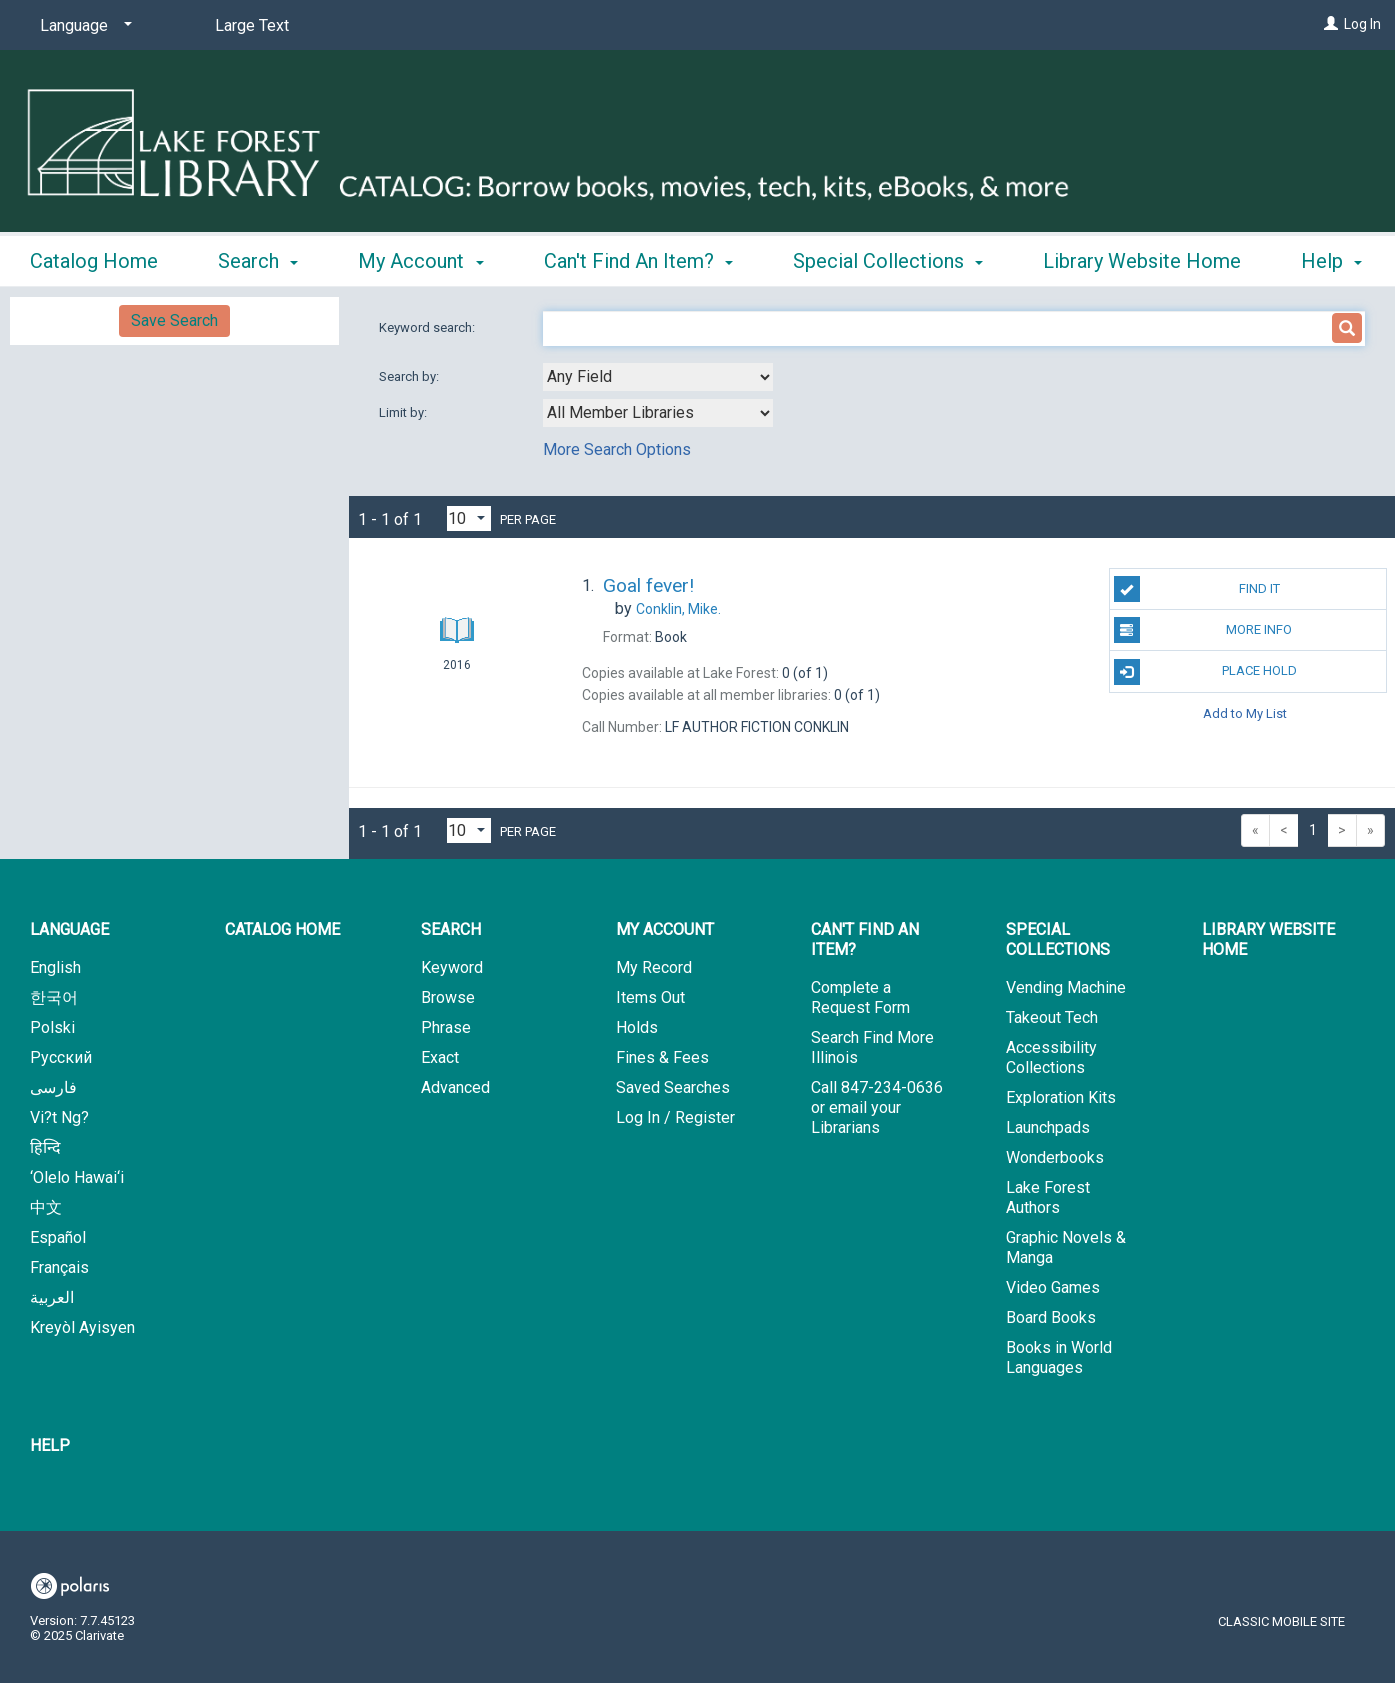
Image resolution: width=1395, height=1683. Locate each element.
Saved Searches (673, 1087)
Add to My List (1245, 713)
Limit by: (404, 412)
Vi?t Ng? (59, 1117)
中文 (46, 1207)
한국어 (54, 997)
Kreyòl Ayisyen (82, 1327)
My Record (654, 967)
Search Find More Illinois (872, 1047)
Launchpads (1048, 1127)
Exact (440, 1057)
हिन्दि (45, 1147)
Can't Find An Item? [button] (638, 258)
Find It (1197, 589)
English (55, 967)
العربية (52, 1297)
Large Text (252, 25)
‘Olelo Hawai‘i (77, 1177)
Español (58, 1237)
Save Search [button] (174, 320)
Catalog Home (94, 258)
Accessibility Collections (1051, 1057)
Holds (637, 1027)
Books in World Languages (1059, 1357)
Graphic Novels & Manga (1066, 1247)
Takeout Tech (1052, 1017)
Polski (52, 1027)
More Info (1203, 630)
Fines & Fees (662, 1057)
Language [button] (69, 929)
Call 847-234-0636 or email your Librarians (877, 1107)
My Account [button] (420, 258)
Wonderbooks (1055, 1157)
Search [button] (258, 258)
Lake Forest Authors (1048, 1197)
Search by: (410, 376)
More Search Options (617, 449)
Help (50, 1445)
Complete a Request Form (860, 997)
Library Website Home (1268, 939)
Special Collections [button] (888, 258)
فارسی (53, 1087)
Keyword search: (428, 327)
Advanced (455, 1087)
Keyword (452, 967)
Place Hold (1205, 672)
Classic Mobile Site (1281, 1621)
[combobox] (658, 377)
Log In (1362, 24)
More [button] (1082, 261)
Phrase (446, 1027)
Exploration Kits (1061, 1097)
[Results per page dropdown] (469, 518)
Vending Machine (1066, 987)
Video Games (1053, 1287)
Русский (61, 1057)
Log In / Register (675, 1117)
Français (59, 1267)
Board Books (1051, 1317)
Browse (448, 997)
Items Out (650, 997)
